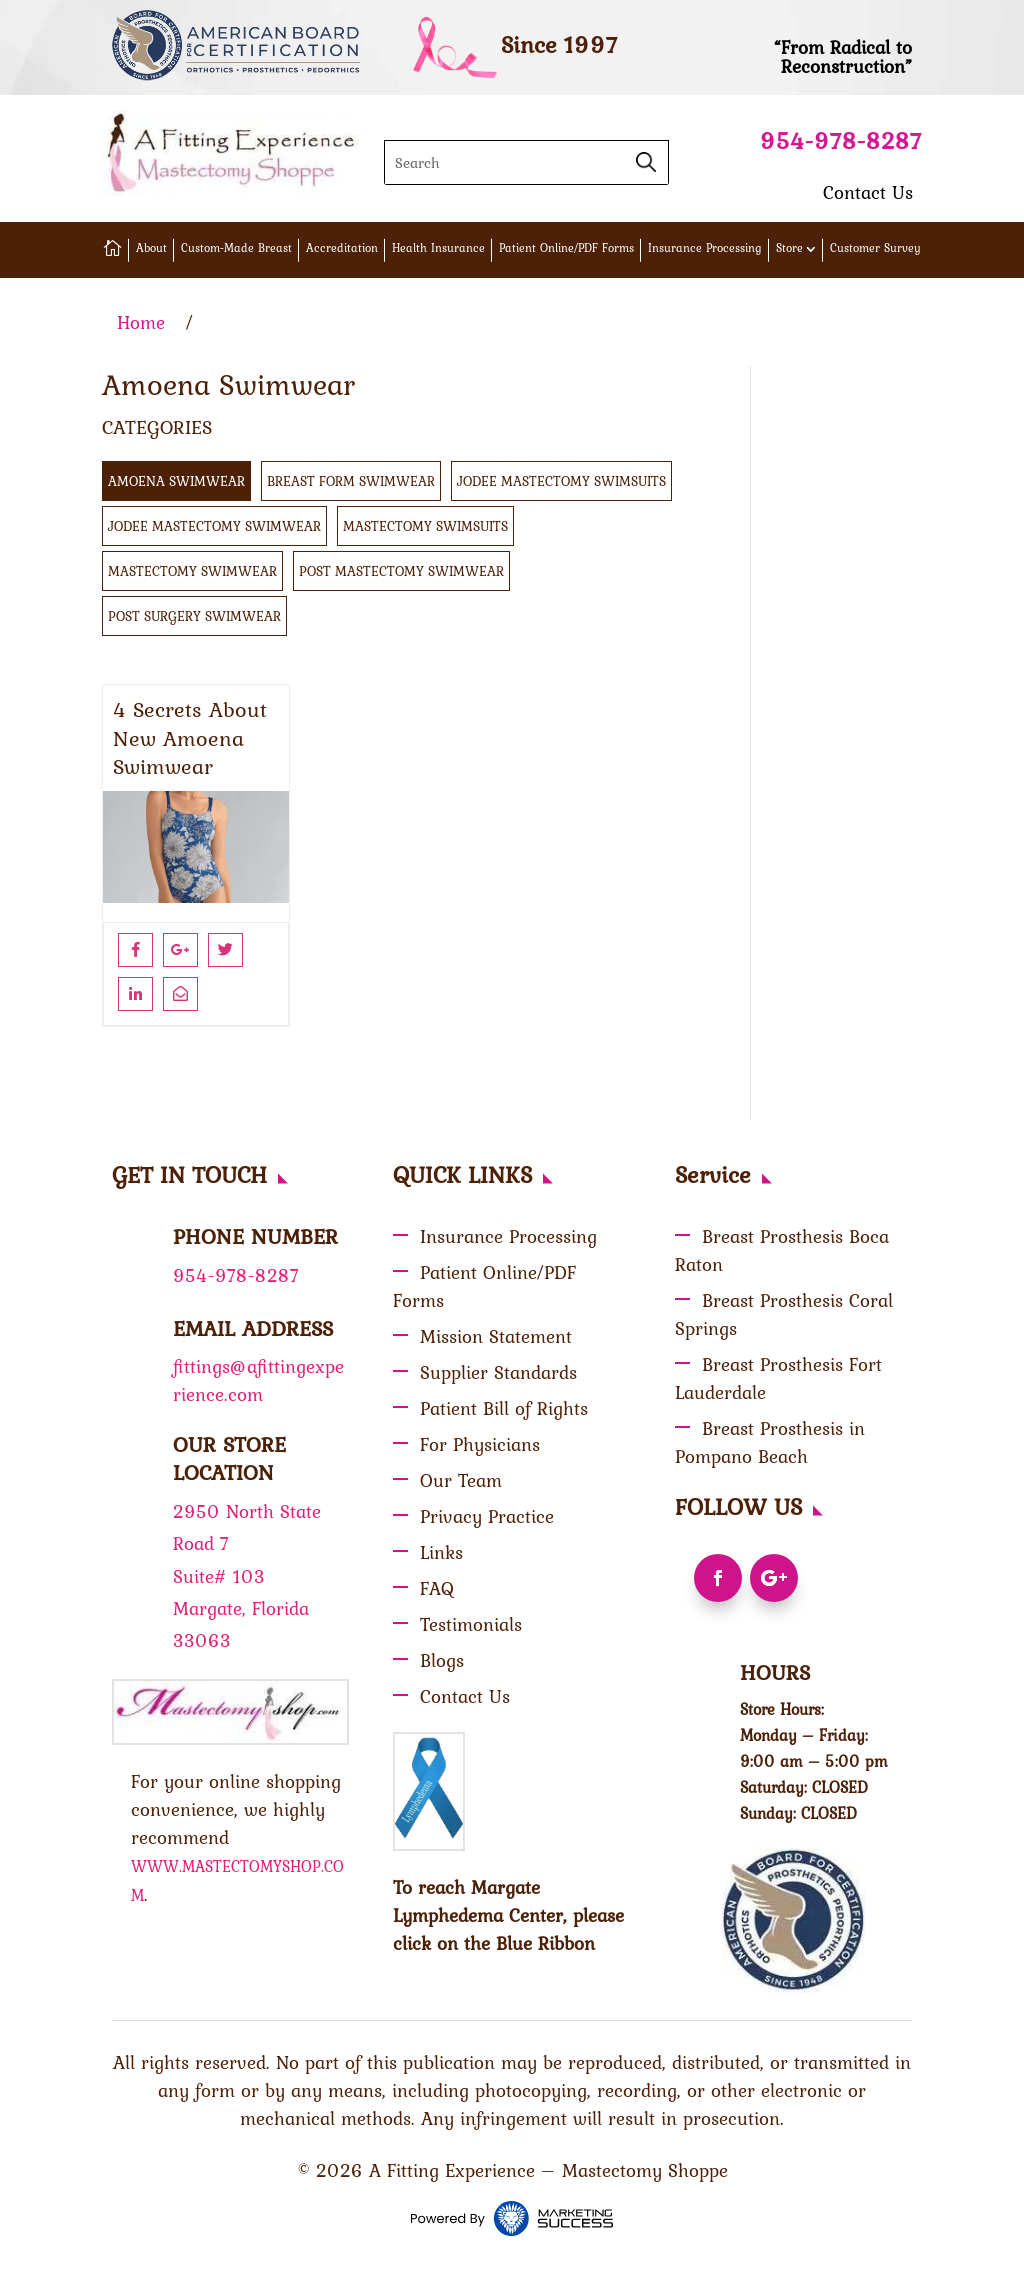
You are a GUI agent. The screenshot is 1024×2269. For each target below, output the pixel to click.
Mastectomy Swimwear (192, 571)
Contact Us (868, 192)
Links (441, 1552)
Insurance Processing (705, 248)
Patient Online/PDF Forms (566, 248)
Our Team (461, 1480)
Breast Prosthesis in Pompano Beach (770, 1442)
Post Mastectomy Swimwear (401, 571)
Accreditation (342, 248)
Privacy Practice (487, 1516)
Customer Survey (875, 248)
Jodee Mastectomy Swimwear (214, 526)
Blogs (442, 1660)
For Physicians (480, 1444)
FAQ (437, 1588)
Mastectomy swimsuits (425, 526)
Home (141, 322)
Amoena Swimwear (176, 481)
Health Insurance (438, 248)
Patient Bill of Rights (504, 1408)
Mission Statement (496, 1336)
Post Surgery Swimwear (194, 616)
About (151, 248)
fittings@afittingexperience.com (258, 1380)
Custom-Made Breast (236, 248)
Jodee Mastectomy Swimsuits (561, 481)
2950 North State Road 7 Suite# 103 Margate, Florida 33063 (247, 1575)
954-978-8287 (841, 140)
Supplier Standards (498, 1372)
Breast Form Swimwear (351, 481)
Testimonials (471, 1624)
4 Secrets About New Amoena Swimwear (190, 738)
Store (789, 248)
